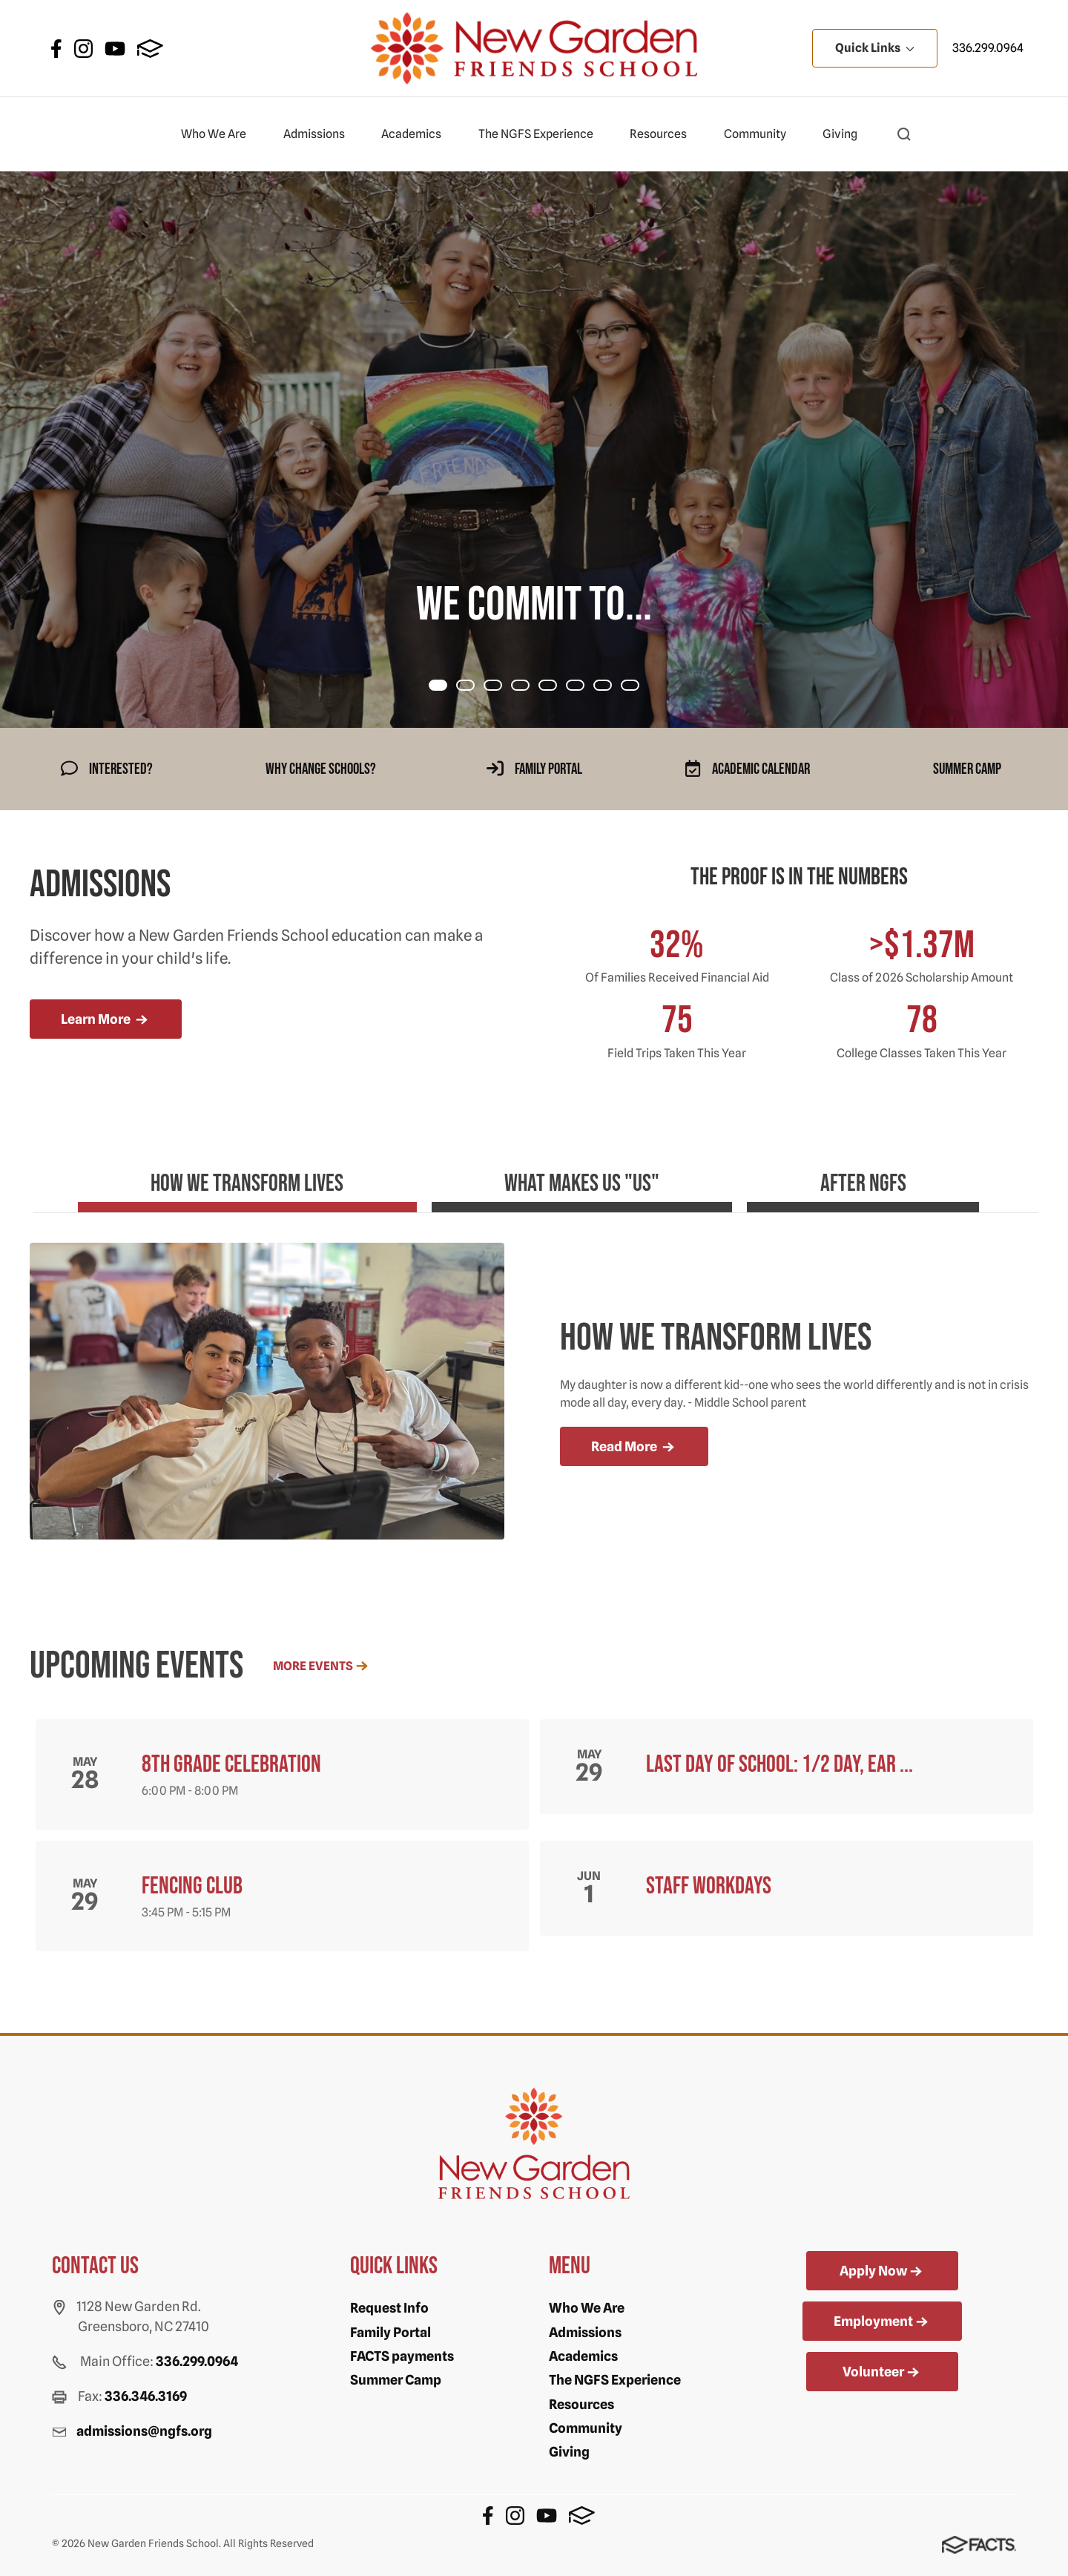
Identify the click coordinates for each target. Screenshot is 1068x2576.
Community (761, 134)
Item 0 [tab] (446, 687)
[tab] (174, 1189)
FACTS (150, 48)
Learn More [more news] (106, 1020)
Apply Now (882, 2272)
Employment (882, 2322)
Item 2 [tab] (501, 687)
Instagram (83, 48)
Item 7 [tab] (638, 687)
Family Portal (390, 2332)
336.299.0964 (988, 48)
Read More (634, 1447)
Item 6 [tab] (611, 687)
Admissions (320, 134)
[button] (904, 134)
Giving (846, 134)
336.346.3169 (146, 2396)
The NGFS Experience (542, 134)
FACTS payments (402, 2356)
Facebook (56, 48)
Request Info (389, 2308)
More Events (322, 1666)
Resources (664, 134)
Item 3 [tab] (529, 687)
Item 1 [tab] (474, 687)
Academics (417, 134)
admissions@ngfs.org (144, 2431)
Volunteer (882, 2373)
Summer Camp (395, 2380)
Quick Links (874, 48)
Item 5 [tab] (583, 687)
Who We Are (220, 134)
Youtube (115, 48)
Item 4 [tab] (556, 687)
